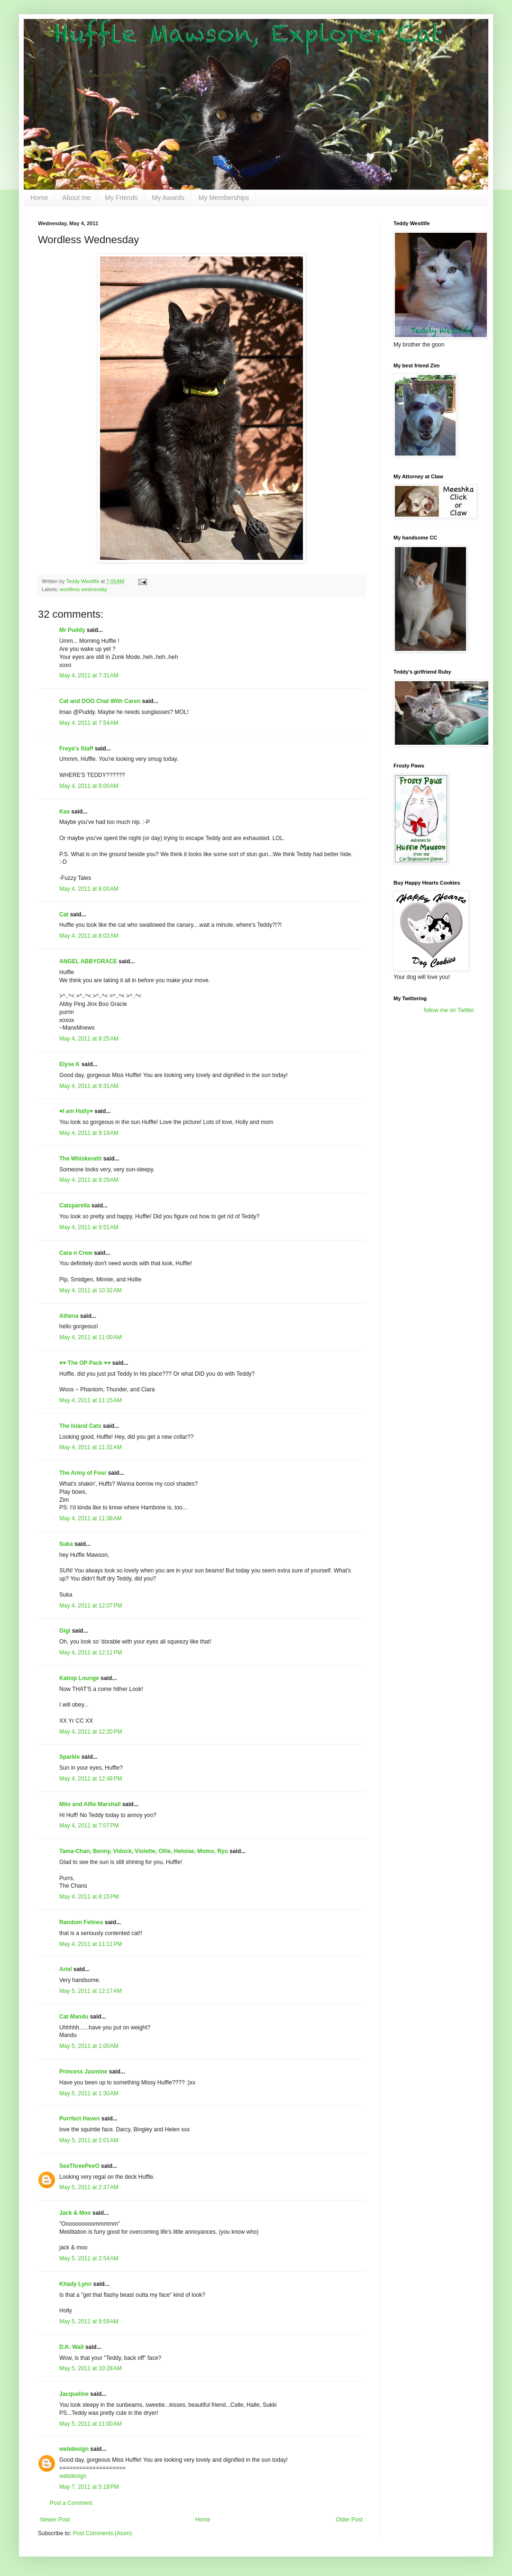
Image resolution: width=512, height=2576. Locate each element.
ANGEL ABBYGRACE (88, 961)
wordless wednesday (83, 589)
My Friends (121, 197)
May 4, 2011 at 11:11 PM (90, 1944)
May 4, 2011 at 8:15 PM (89, 1896)
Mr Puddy (72, 630)
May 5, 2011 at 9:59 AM (89, 2321)
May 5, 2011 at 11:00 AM (90, 2424)
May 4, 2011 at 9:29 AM (89, 1180)
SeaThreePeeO (79, 2166)
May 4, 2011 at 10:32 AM (90, 1290)
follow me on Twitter (449, 1010)
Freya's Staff (76, 748)
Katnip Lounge (79, 1678)
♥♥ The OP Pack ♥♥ (84, 1363)
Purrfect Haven (79, 2118)
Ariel (65, 1969)
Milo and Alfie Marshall (90, 1804)
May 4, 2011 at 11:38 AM (90, 1518)
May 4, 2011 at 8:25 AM (89, 1038)
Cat (63, 914)
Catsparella (74, 1205)
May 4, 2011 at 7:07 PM (89, 1825)
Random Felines (81, 1922)
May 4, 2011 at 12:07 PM (90, 1605)
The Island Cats (80, 1426)
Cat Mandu (73, 2016)
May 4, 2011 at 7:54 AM (89, 723)
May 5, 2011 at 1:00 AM (89, 2046)
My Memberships (224, 197)
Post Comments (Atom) (102, 2533)
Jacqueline (74, 2394)
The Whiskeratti (80, 1158)
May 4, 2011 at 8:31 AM (89, 1086)
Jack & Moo (75, 2213)
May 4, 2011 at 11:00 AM (90, 1337)
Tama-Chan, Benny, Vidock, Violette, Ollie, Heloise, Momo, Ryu (143, 1851)
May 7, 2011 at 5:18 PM (89, 2487)
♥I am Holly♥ (76, 1111)
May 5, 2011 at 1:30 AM (89, 2093)
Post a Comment (71, 2503)
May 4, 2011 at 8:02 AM (89, 935)
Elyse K (69, 1064)
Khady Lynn (75, 2284)
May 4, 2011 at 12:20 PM (90, 1731)
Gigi (64, 1630)
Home (39, 197)
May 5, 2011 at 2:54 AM (89, 2258)
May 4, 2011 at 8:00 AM (89, 786)
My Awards (168, 197)
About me (76, 197)
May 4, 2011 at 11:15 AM (90, 1400)
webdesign (74, 2449)
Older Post (349, 2519)
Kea (64, 811)
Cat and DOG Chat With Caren (99, 701)
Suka (66, 1544)
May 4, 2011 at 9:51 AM (89, 1227)
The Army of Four (83, 1473)
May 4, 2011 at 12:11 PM (90, 1652)
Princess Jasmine (83, 2071)
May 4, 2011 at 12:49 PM (90, 1778)
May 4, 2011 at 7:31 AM (89, 675)
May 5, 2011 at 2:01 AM (89, 2140)
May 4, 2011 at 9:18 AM (89, 1133)
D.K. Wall (71, 2347)
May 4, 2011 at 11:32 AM (90, 1447)
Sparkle (69, 1757)
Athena (69, 1316)
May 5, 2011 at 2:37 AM (89, 2187)
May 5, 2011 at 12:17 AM (90, 1991)
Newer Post (55, 2519)
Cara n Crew (75, 1253)
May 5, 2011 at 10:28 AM (90, 2368)
